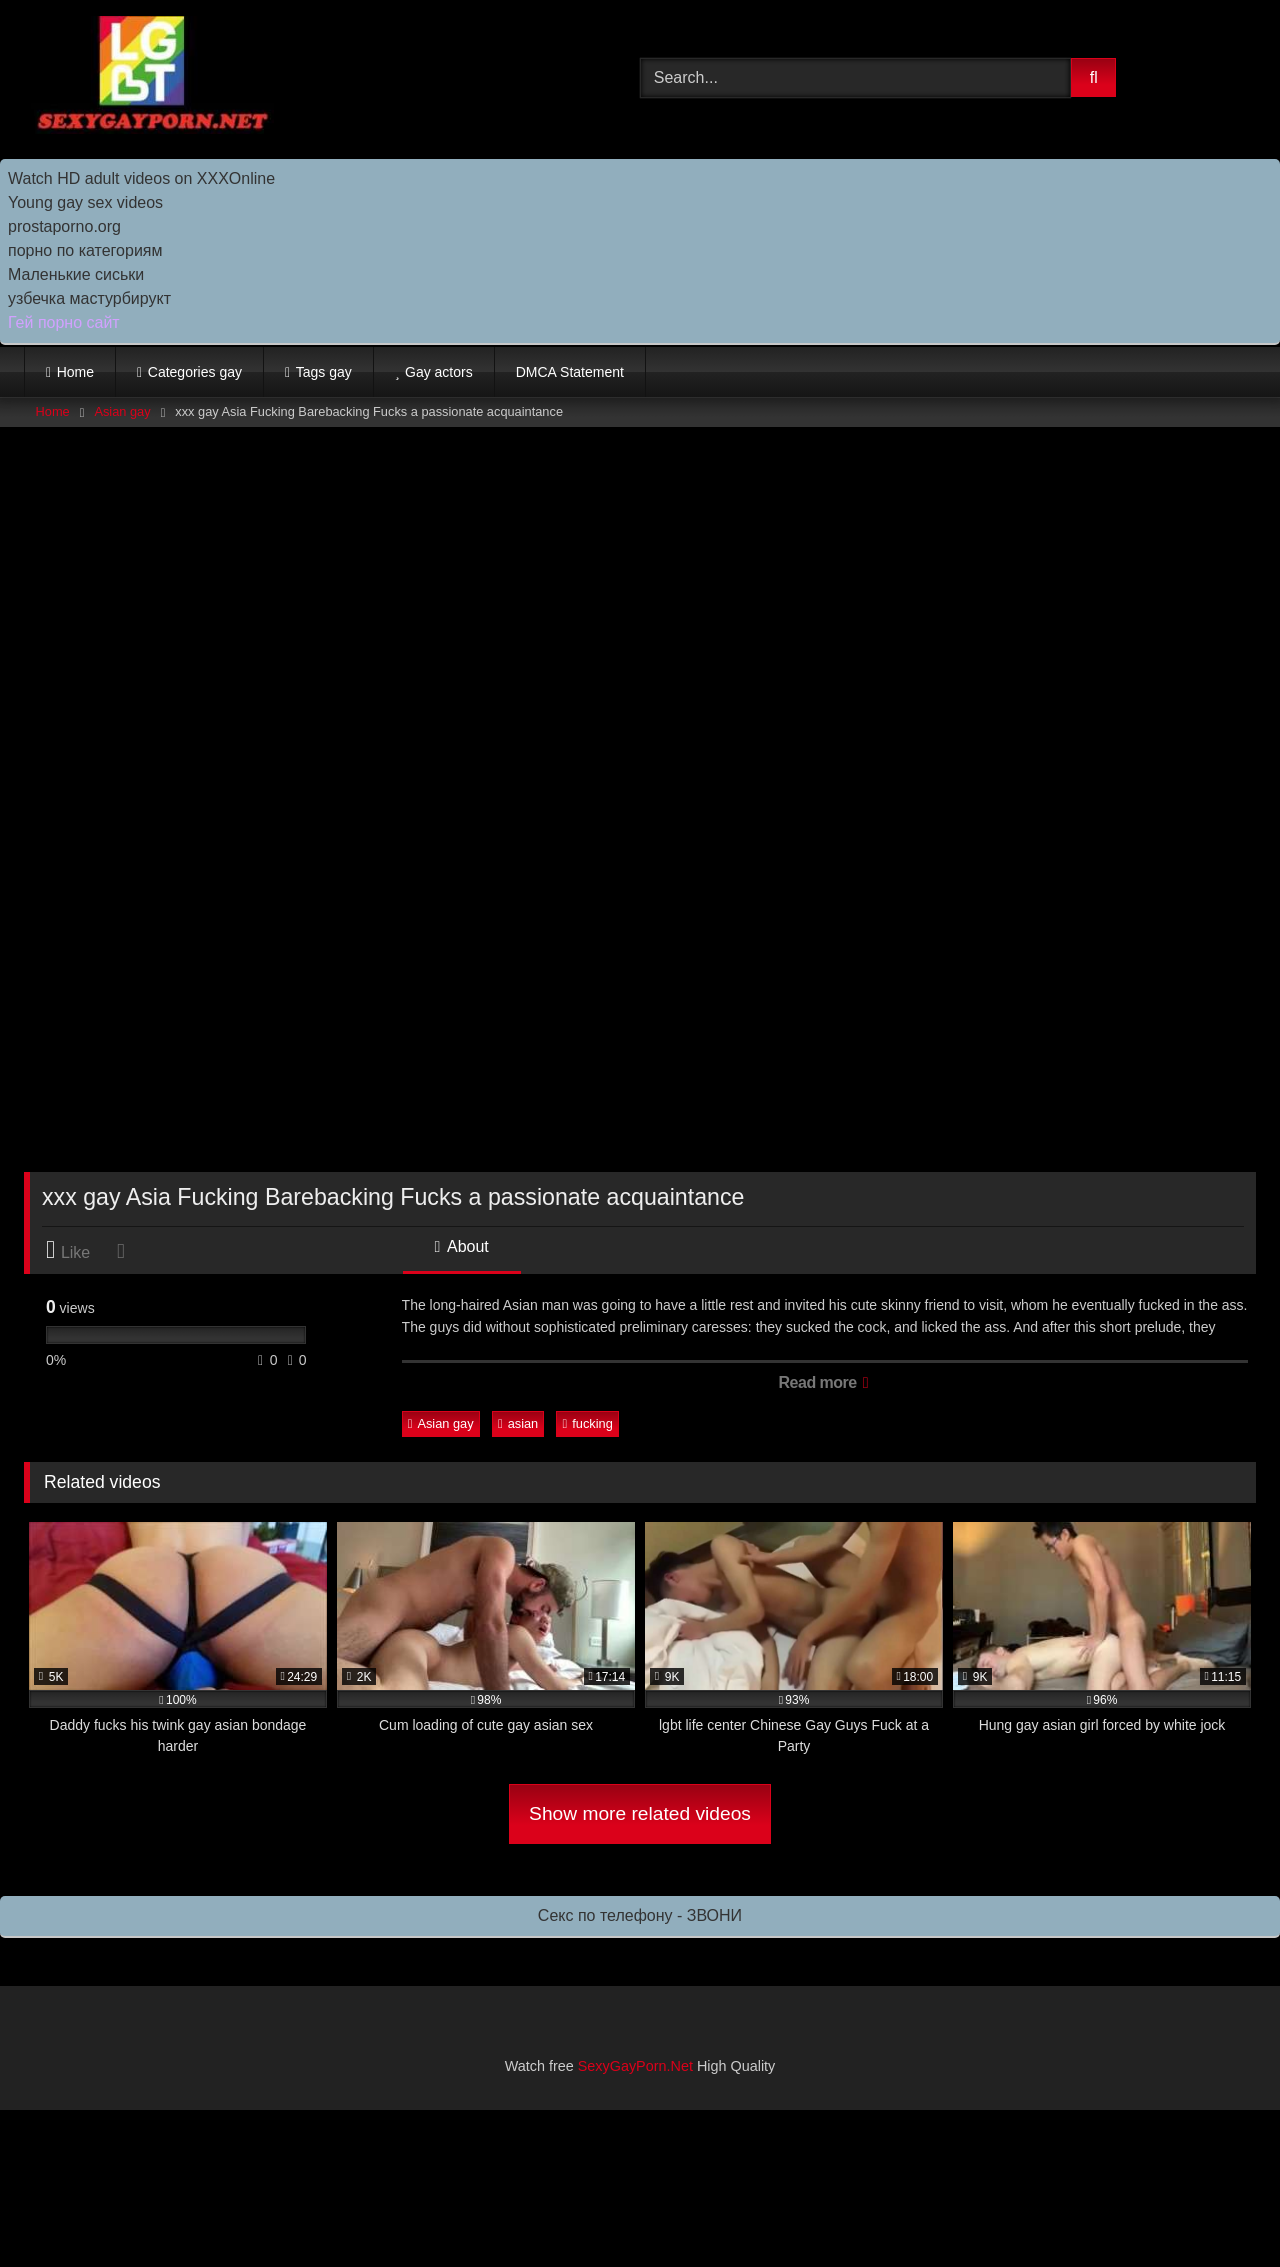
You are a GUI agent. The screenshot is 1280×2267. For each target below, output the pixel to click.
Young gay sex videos (85, 202)
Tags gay (324, 372)
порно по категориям (85, 250)
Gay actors (439, 372)
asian (518, 1423)
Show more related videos (640, 1813)
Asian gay (122, 411)
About (462, 1246)
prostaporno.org (64, 226)
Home (75, 372)
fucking (588, 1423)
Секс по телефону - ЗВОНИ (640, 1915)
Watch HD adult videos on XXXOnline (141, 178)
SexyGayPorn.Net (635, 2066)
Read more (823, 1382)
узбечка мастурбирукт (89, 298)
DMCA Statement (570, 372)
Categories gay (195, 372)
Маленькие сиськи (76, 274)
